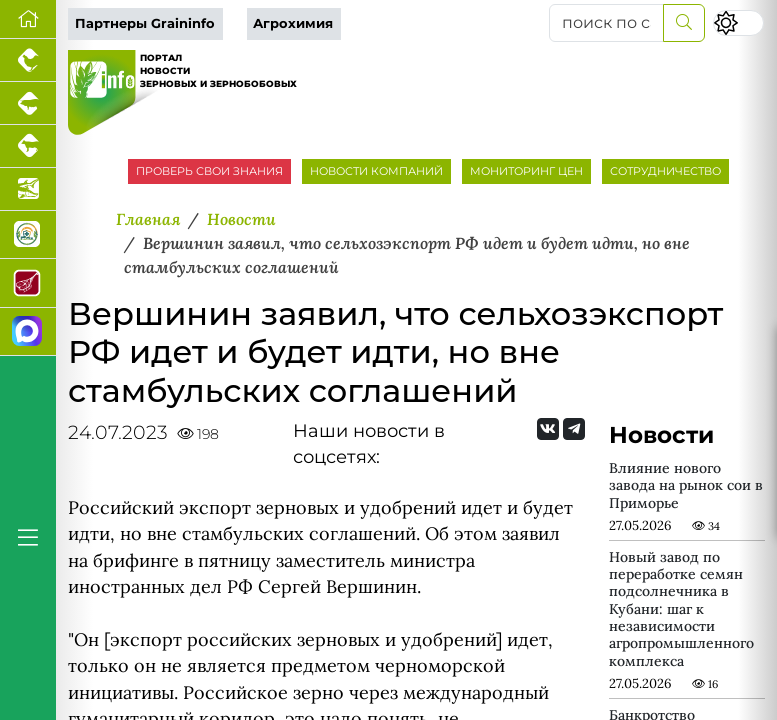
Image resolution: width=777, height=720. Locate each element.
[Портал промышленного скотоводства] (28, 146)
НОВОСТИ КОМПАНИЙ (376, 171)
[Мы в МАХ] (28, 332)
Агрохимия (293, 23)
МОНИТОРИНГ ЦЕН (526, 171)
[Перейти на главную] (28, 19)
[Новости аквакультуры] (28, 189)
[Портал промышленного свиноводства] (28, 103)
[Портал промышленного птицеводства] (28, 60)
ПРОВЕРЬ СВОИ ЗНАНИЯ (209, 171)
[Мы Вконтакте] (548, 429)
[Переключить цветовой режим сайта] (738, 22)
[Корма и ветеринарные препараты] (28, 235)
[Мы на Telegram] (574, 429)
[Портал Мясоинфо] (28, 283)
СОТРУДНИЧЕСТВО (665, 171)
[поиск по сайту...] (606, 23)
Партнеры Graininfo (145, 23)
